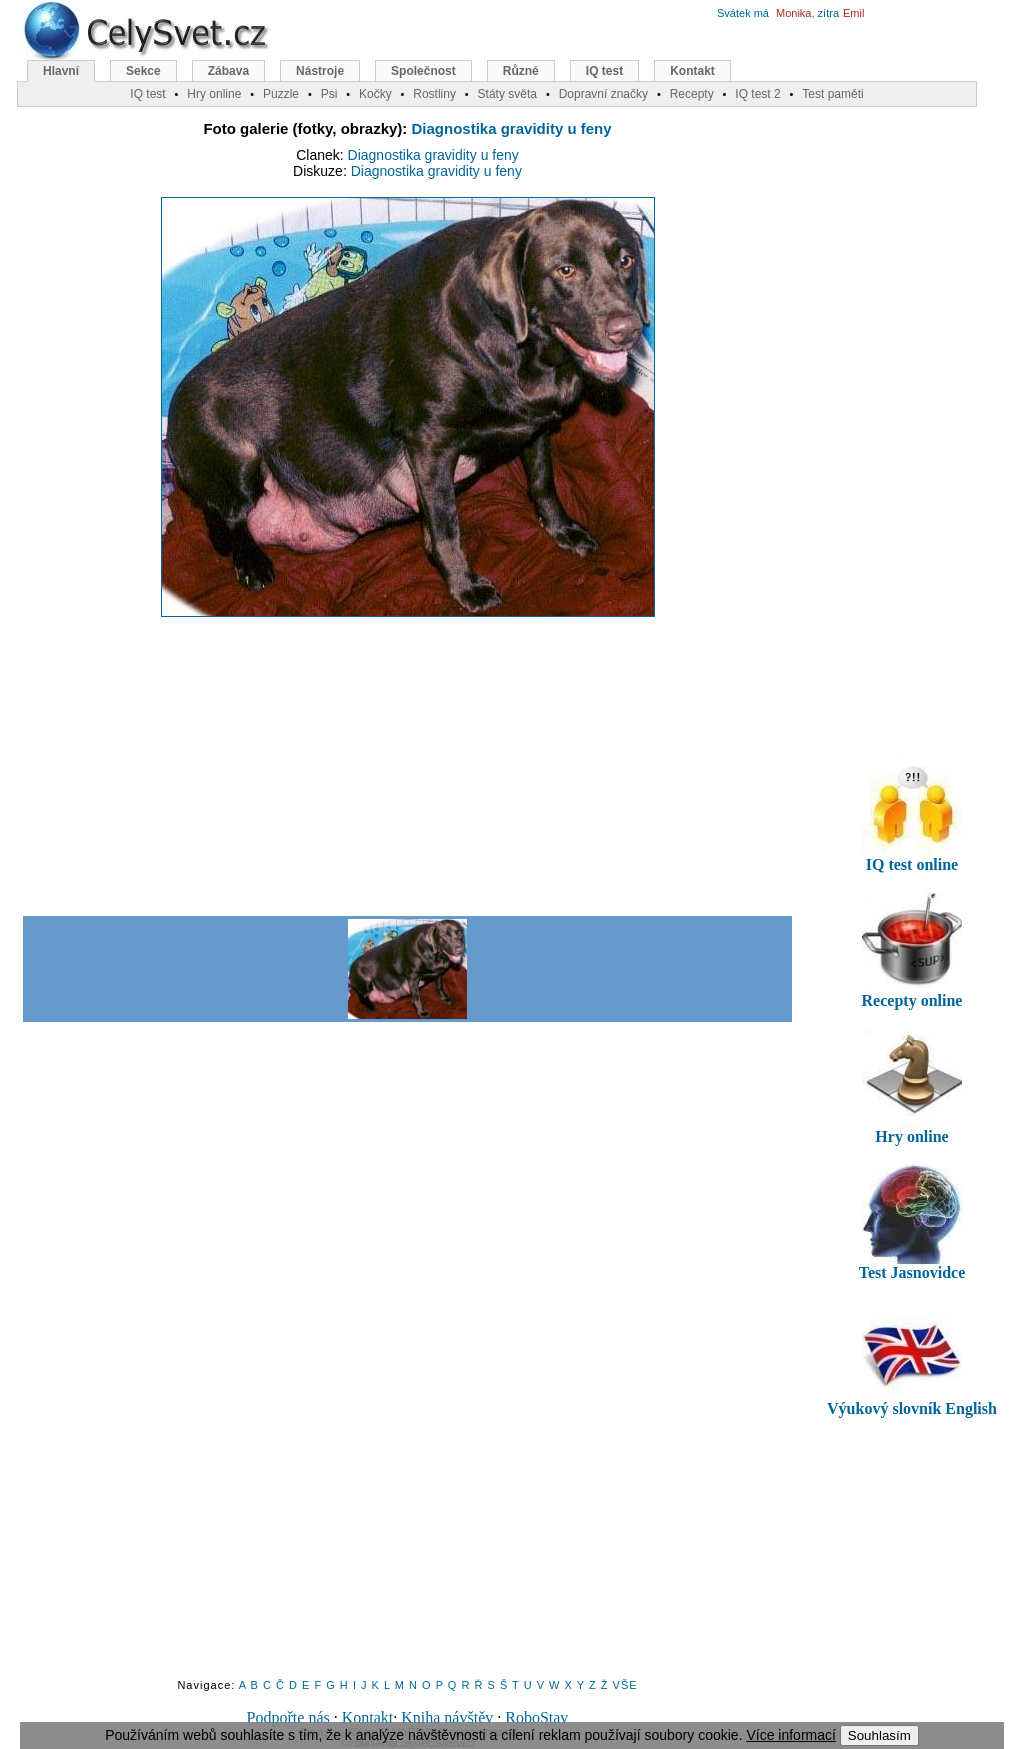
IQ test (604, 71)
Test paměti (832, 94)
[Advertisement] (407, 765)
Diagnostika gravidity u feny (512, 128)
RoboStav (536, 1717)
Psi (329, 94)
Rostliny (434, 94)
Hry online (214, 94)
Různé (521, 71)
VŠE (625, 1685)
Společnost (423, 71)
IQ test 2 (757, 94)
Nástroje (320, 71)
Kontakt (368, 1717)
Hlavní (61, 71)
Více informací (790, 1735)
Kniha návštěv (447, 1717)
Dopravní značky (603, 94)
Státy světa (507, 94)
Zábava (228, 71)
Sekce (143, 71)
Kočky (375, 94)
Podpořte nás (288, 1717)
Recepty (692, 94)
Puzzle (281, 94)
